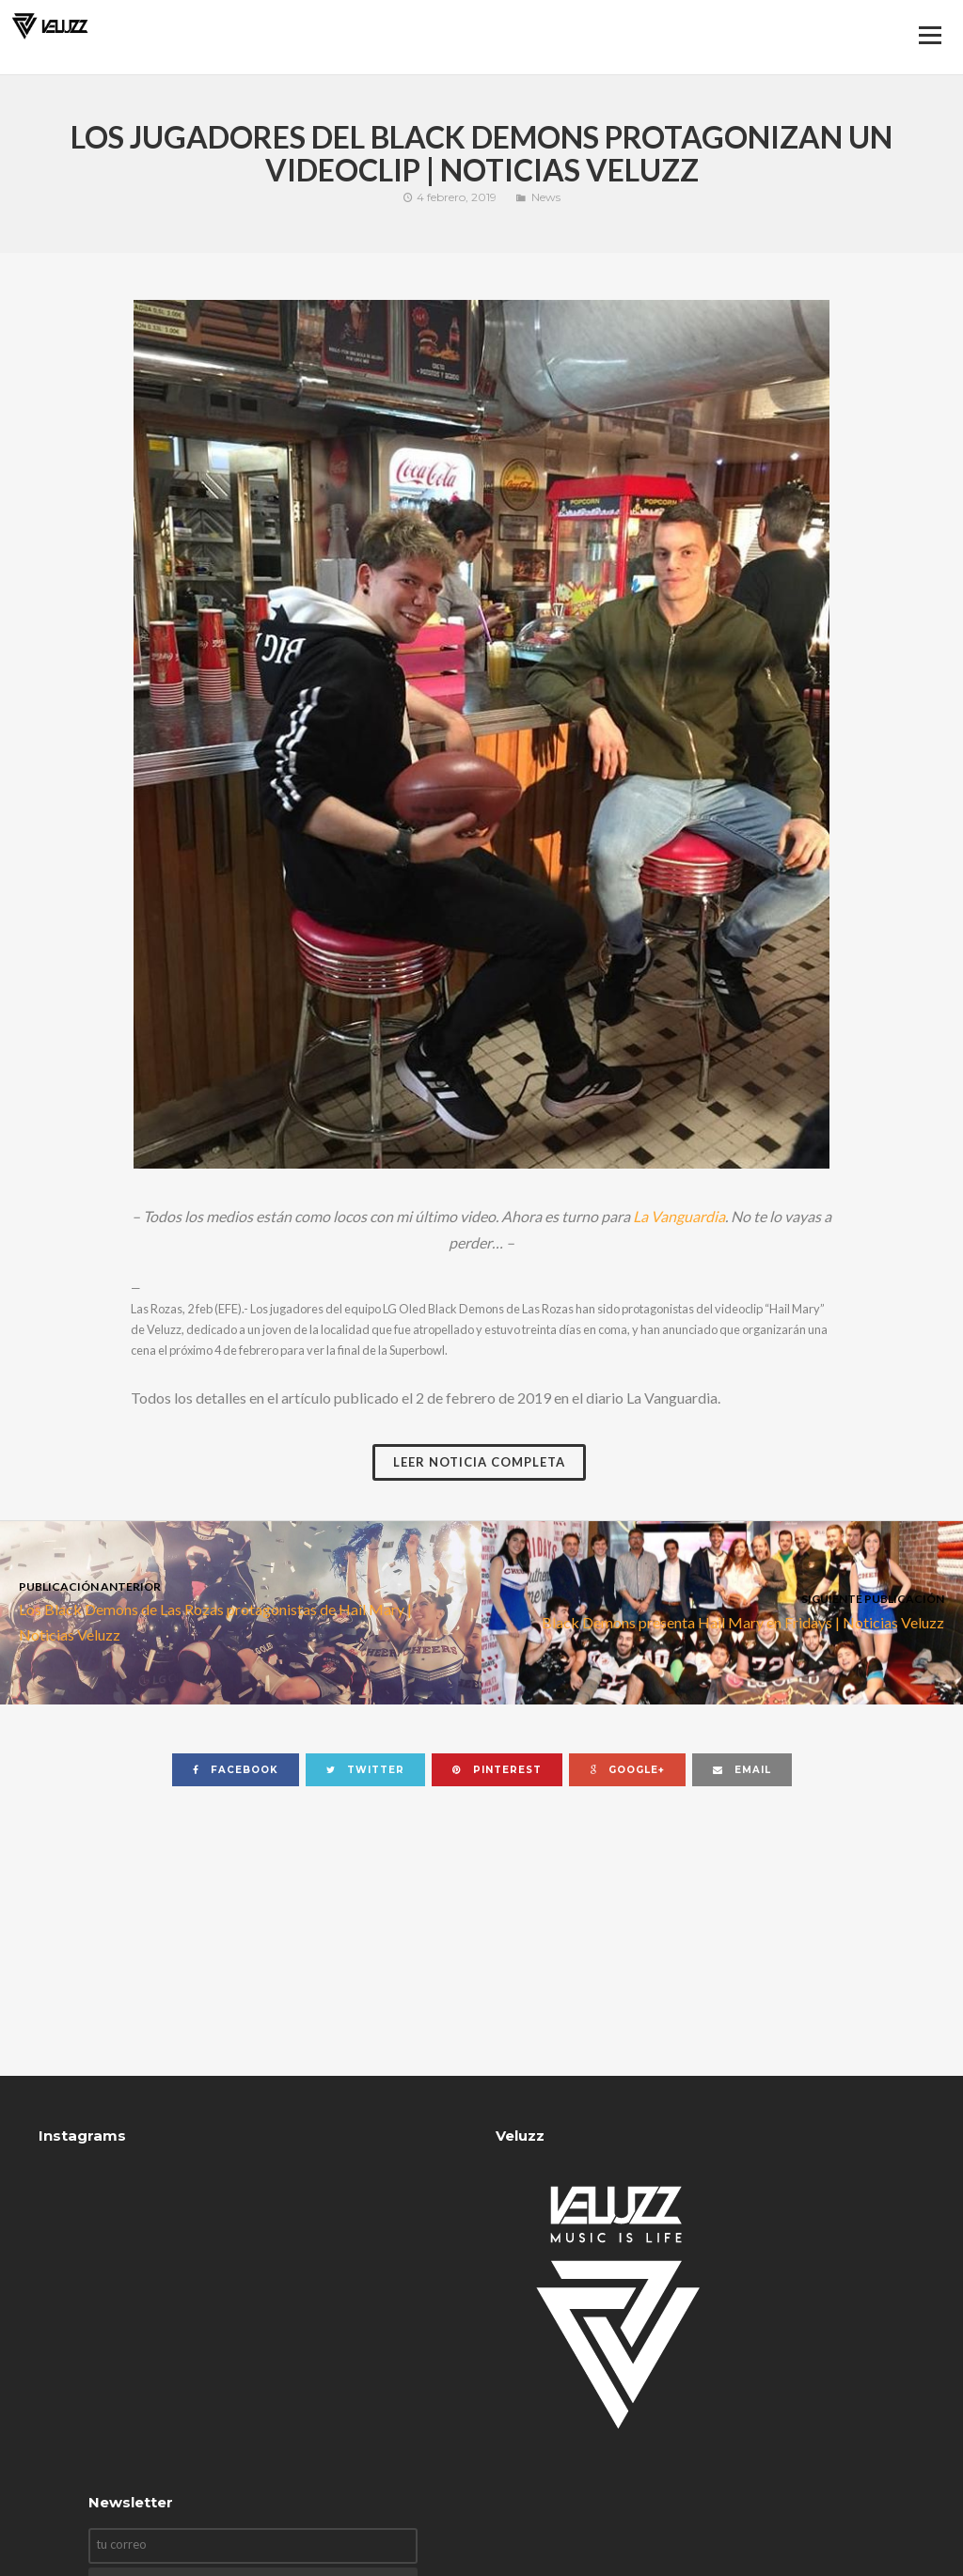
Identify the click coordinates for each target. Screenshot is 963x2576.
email (742, 1770)
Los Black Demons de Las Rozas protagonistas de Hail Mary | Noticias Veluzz (241, 1611)
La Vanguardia (679, 1216)
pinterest (497, 1770)
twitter (365, 1770)
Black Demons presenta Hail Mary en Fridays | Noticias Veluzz (722, 1610)
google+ (627, 1770)
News (545, 197)
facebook (235, 1770)
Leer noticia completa (479, 1461)
